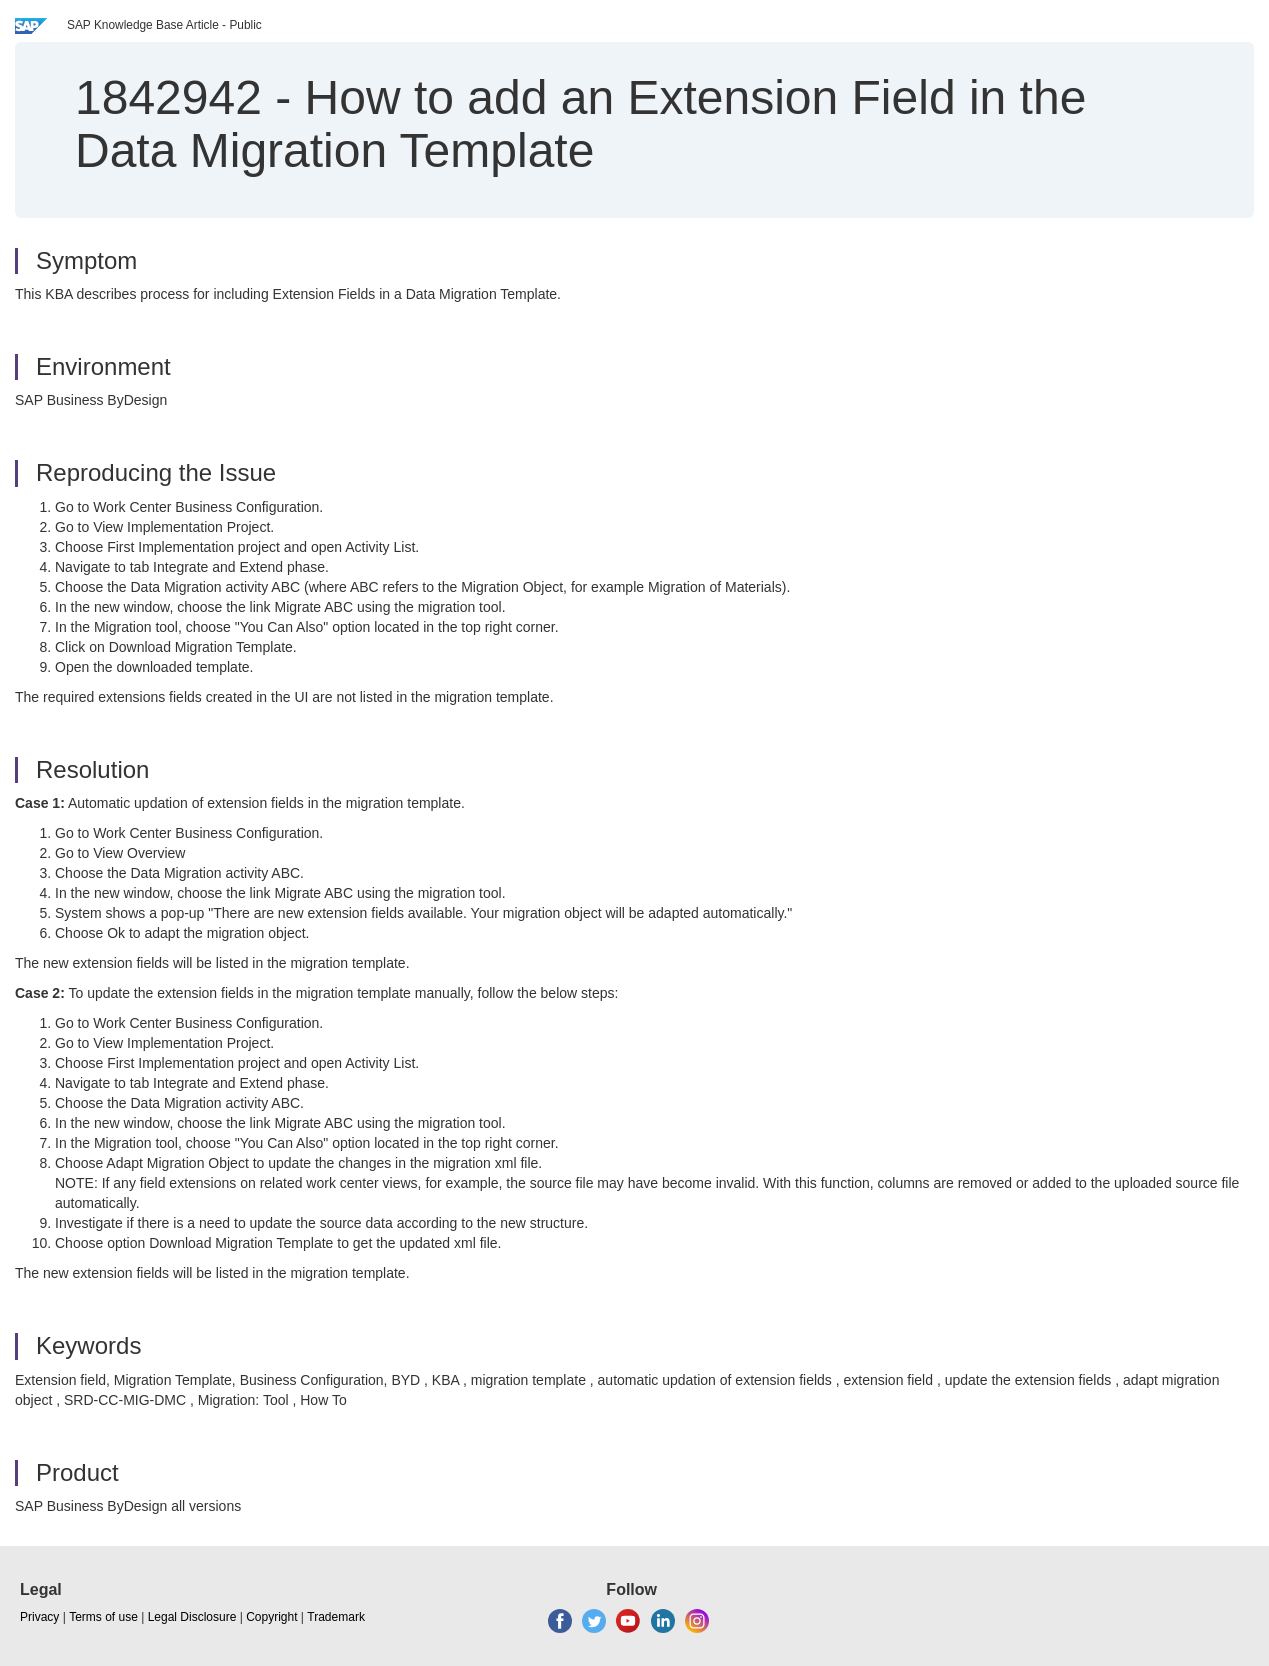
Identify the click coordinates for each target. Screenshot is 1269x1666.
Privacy (39, 1617)
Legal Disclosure (192, 1617)
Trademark (336, 1617)
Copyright (271, 1617)
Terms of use (103, 1617)
